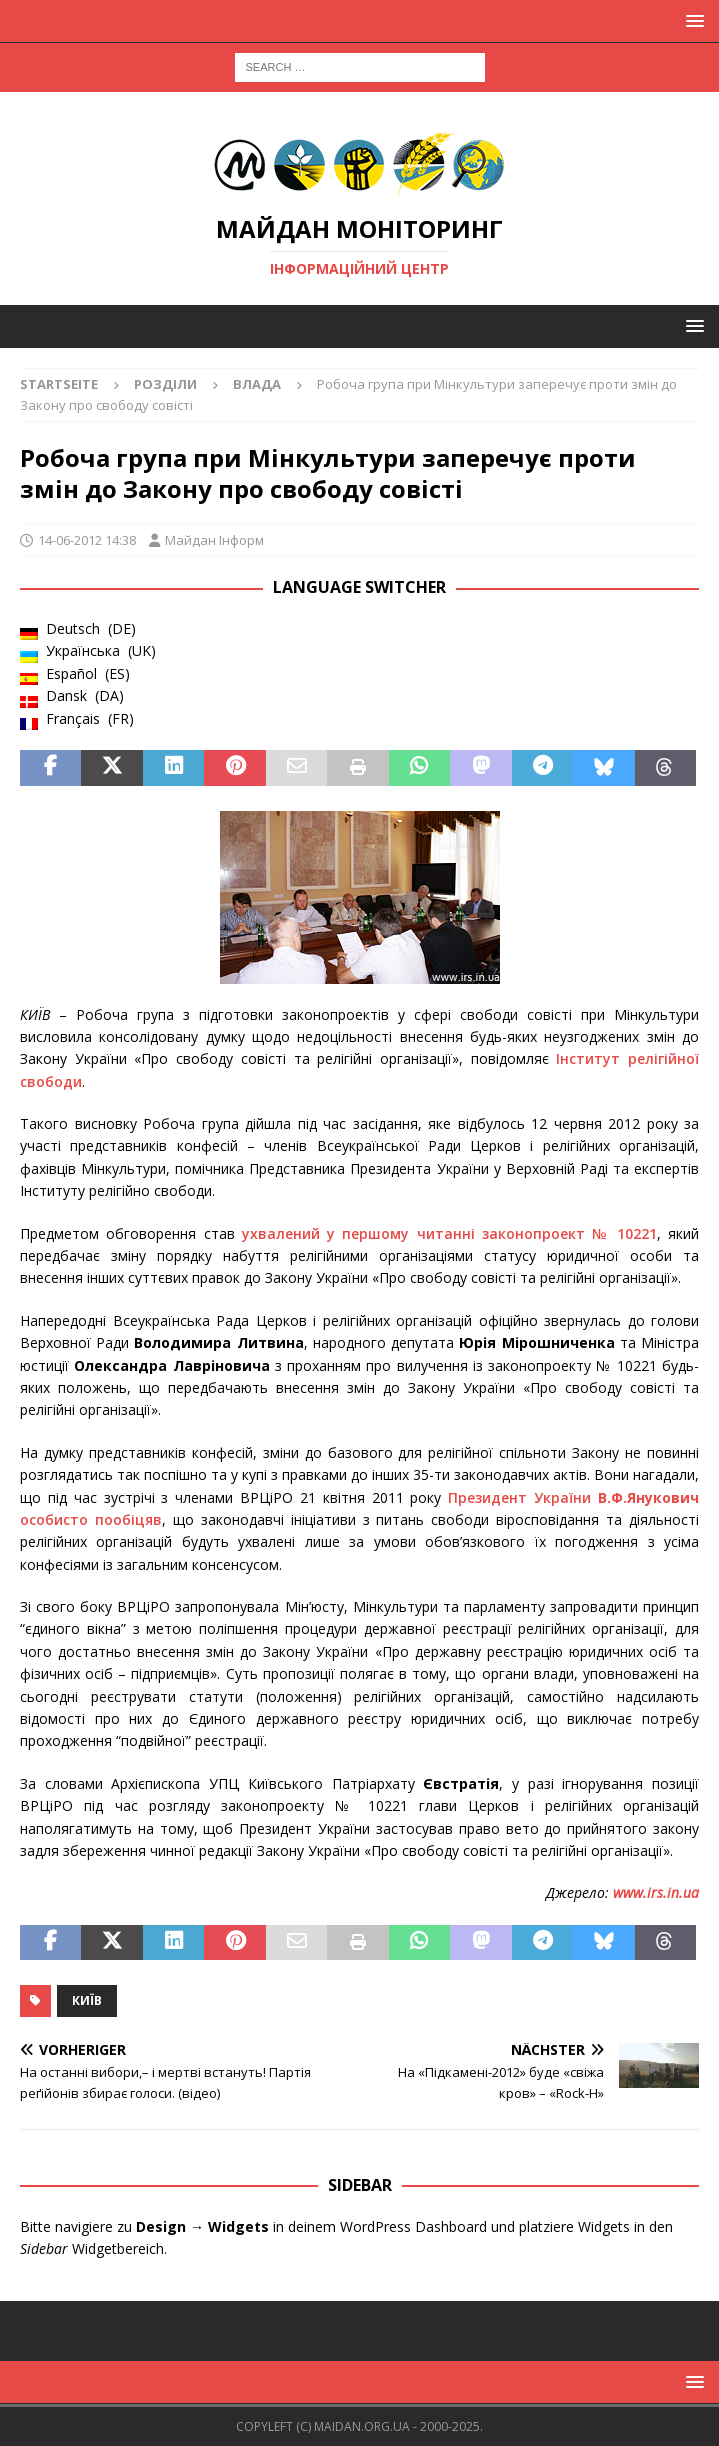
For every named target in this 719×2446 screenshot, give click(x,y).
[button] (691, 20)
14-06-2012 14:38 (87, 540)
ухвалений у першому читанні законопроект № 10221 (449, 1233)
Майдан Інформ (214, 540)
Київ (87, 2000)
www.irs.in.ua (656, 1892)
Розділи (165, 384)
